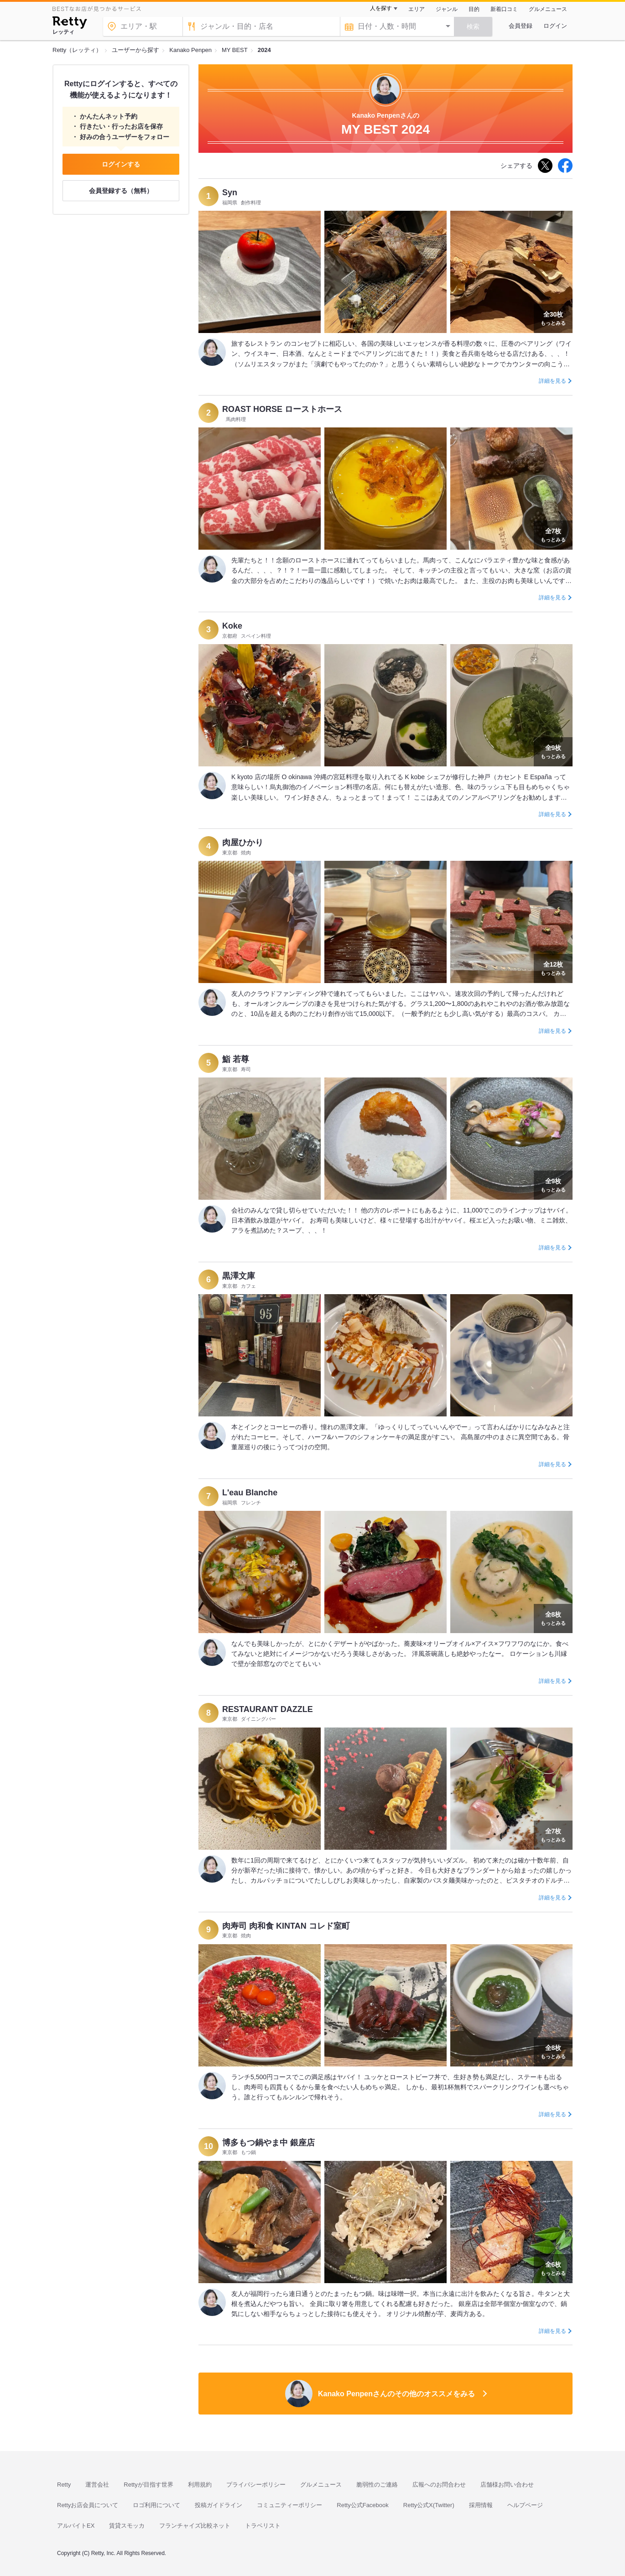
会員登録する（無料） (121, 190)
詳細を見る (552, 381)
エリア (416, 9)
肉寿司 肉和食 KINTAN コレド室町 (286, 1926)
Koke (232, 625)
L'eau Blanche (249, 1492)
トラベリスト (263, 2525)
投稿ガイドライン (218, 2505)
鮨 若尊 (235, 1059)
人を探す (381, 8)
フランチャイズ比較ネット (194, 2525)
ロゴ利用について (156, 2505)
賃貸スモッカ (127, 2525)
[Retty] (69, 23)
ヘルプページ (525, 2505)
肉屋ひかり (242, 842)
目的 (474, 9)
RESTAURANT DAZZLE (267, 1709)
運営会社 (97, 2484)
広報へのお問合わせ (439, 2484)
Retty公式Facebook (362, 2505)
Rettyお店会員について (87, 2505)
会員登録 (520, 25)
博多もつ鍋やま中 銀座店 (268, 2142)
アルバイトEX (75, 2525)
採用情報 (481, 2505)
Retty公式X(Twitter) (428, 2505)
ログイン (555, 25)
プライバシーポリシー (256, 2484)
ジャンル (447, 9)
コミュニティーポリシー (289, 2505)
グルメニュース (548, 9)
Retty (64, 2484)
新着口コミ (504, 9)
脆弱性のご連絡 (377, 2484)
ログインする (121, 164)
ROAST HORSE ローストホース (282, 409)
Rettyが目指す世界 (148, 2484)
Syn (229, 192)
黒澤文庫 (238, 1275)
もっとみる (553, 317)
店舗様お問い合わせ (507, 2484)
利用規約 (200, 2484)
